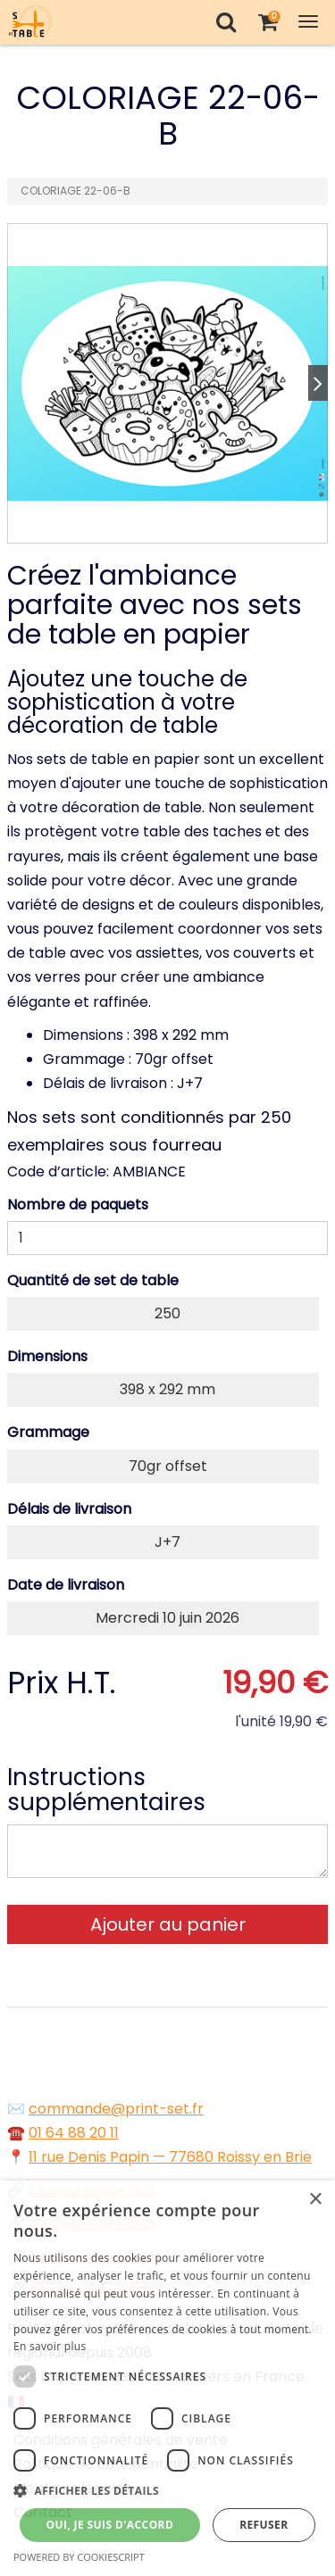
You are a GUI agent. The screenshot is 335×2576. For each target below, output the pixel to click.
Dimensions (47, 1356)
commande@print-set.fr (116, 2108)
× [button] (315, 2199)
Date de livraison (65, 1585)
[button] (167, 2490)
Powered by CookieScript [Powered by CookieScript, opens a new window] (79, 2557)
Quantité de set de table (93, 1280)
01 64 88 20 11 (74, 2133)
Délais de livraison (69, 1509)
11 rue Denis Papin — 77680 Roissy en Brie (170, 2157)
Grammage (48, 1432)
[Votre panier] (268, 22)
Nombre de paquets (77, 1204)
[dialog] (167, 2378)
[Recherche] (226, 22)
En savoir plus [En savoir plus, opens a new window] (49, 2346)
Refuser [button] (263, 2524)
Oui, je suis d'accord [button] (109, 2524)
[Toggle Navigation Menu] (308, 22)
